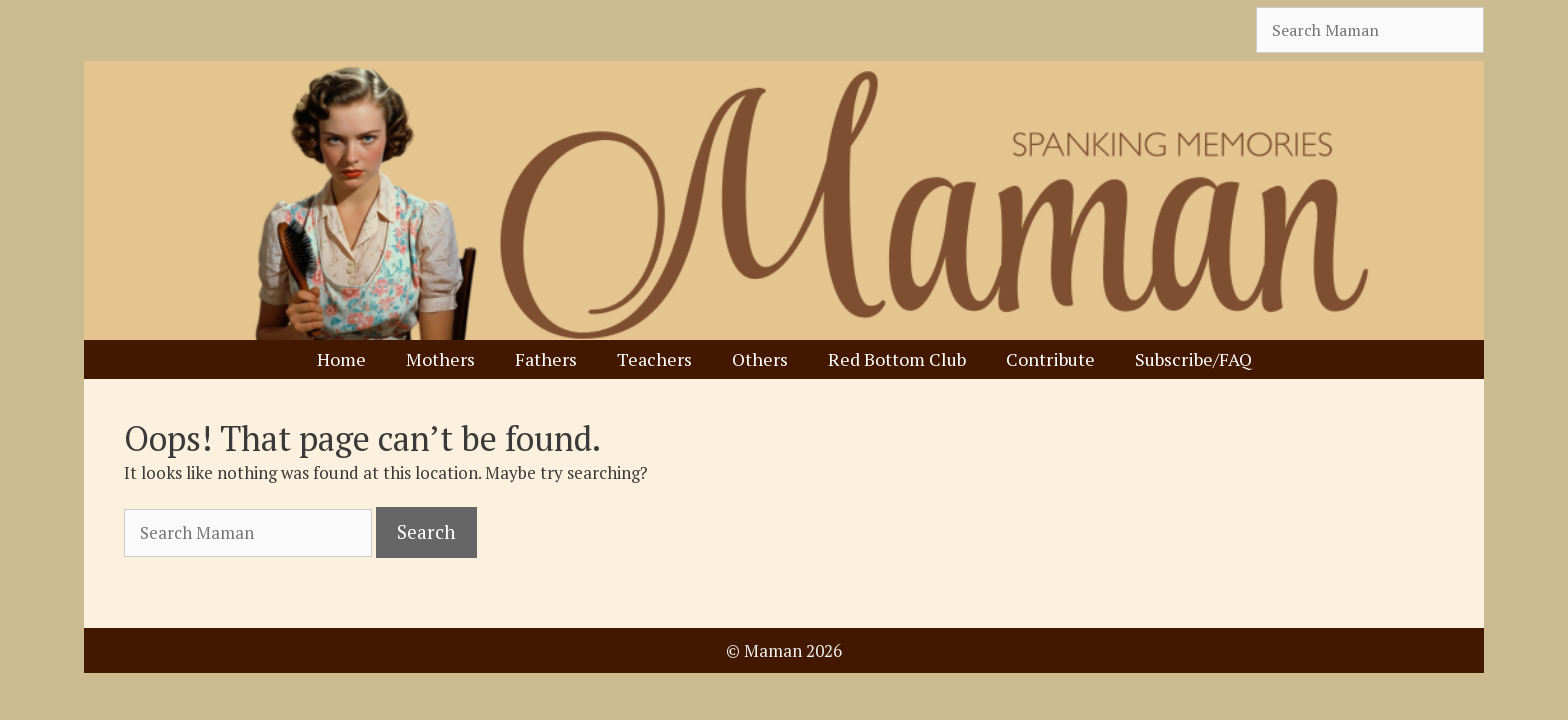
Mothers (440, 359)
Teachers (654, 359)
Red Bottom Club (897, 359)
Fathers (546, 359)
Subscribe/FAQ (1193, 359)
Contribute (1050, 359)
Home (341, 359)
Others (760, 359)
